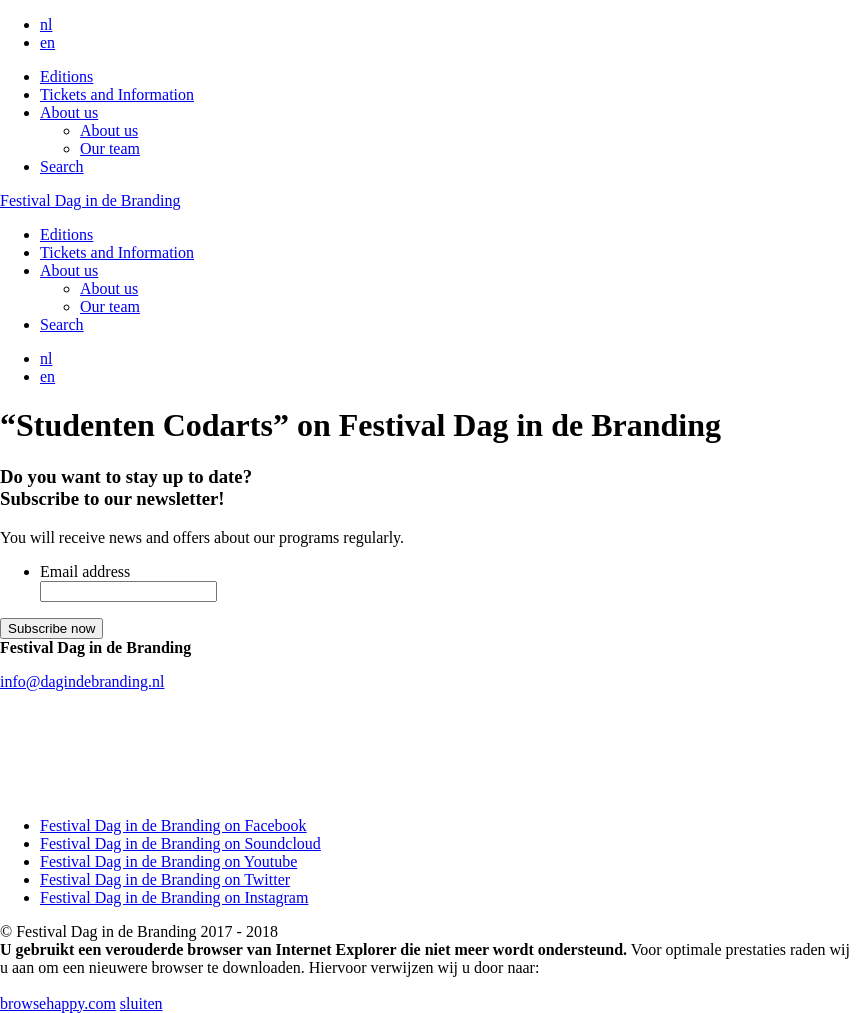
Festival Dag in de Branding (90, 200)
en (47, 42)
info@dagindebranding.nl (82, 681)
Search (62, 166)
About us (69, 112)
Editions (66, 76)
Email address (85, 571)
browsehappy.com (58, 1003)
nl (46, 24)
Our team (110, 148)
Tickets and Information (117, 94)
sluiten (141, 1003)
